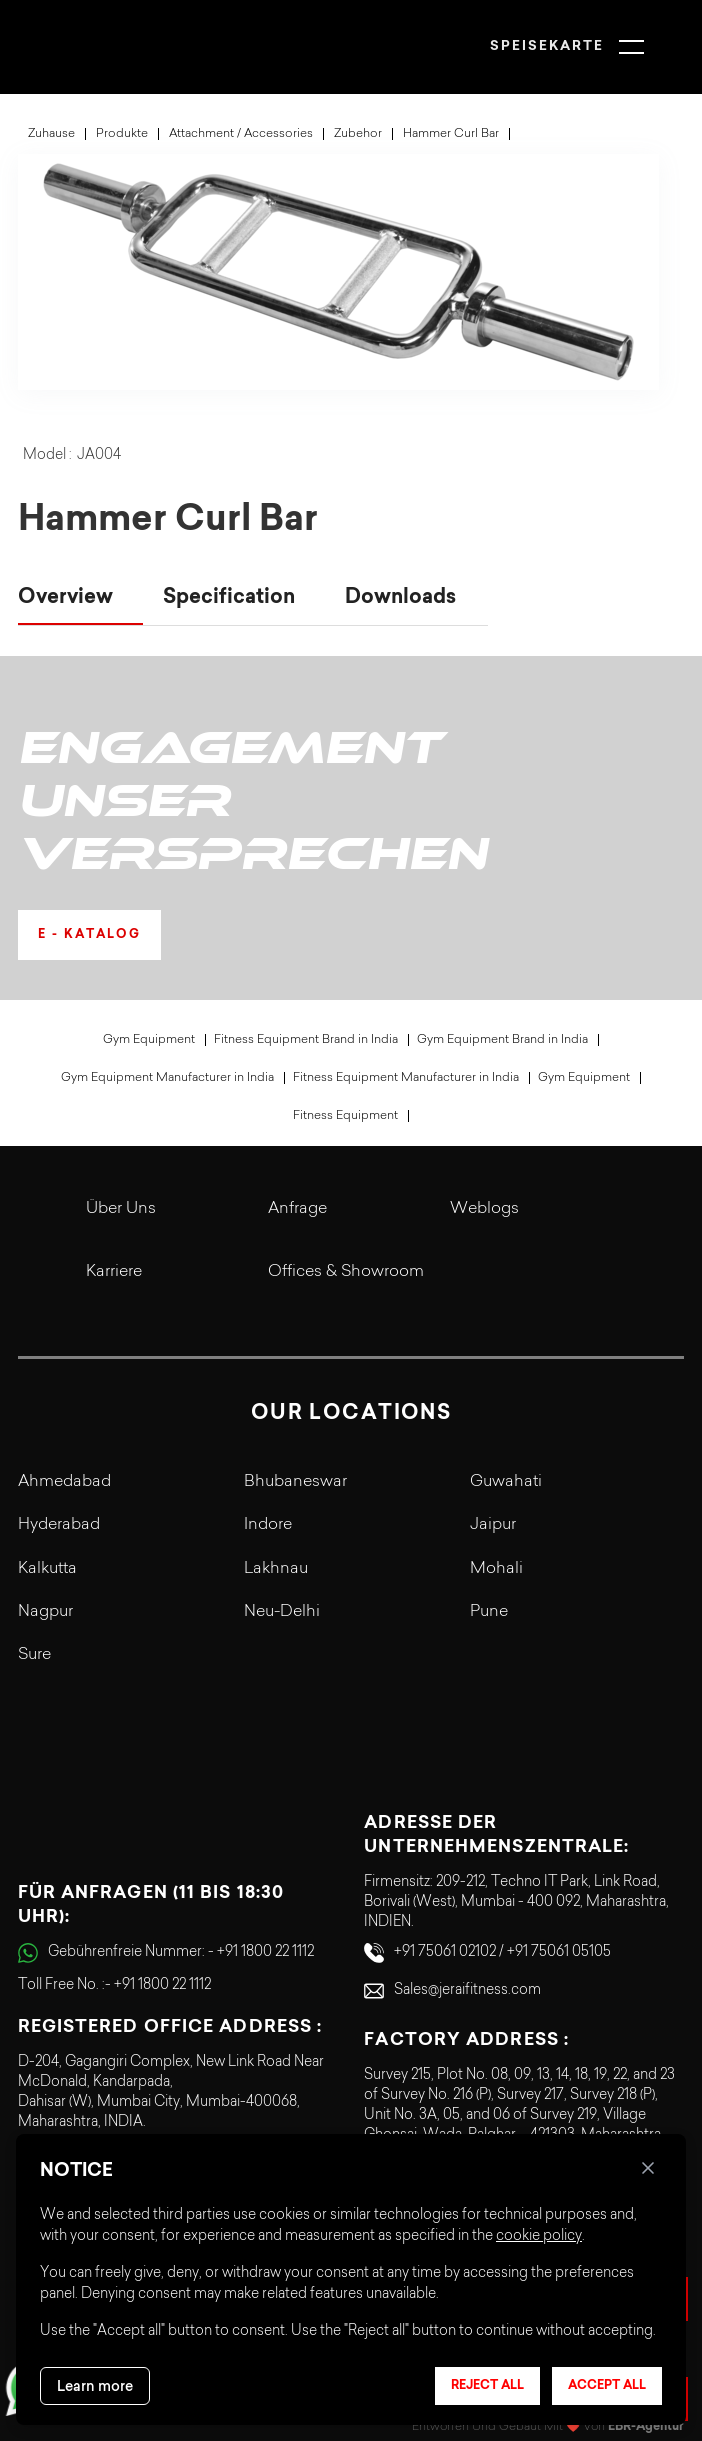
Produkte (122, 134)
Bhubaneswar (295, 1482)
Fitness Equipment (345, 1116)
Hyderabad (59, 1525)
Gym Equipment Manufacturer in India (167, 1078)
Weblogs (484, 1209)
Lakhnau (276, 1569)
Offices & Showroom (346, 1272)
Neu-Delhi (282, 1612)
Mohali (496, 1569)
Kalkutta (47, 1569)
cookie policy (539, 2237)
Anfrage (297, 1209)
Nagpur (45, 1612)
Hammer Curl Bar (451, 134)
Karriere (114, 1272)
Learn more (95, 2386)
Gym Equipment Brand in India (502, 1040)
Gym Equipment (149, 1040)
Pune (489, 1612)
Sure (34, 1655)
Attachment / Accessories (241, 134)
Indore (268, 1525)
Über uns (121, 1209)
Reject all (487, 2386)
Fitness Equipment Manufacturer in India (406, 1078)
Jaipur (493, 1525)
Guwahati (506, 1482)
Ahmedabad (64, 1482)
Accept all (607, 2386)
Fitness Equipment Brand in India (306, 1040)
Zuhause (51, 134)
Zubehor (358, 134)
